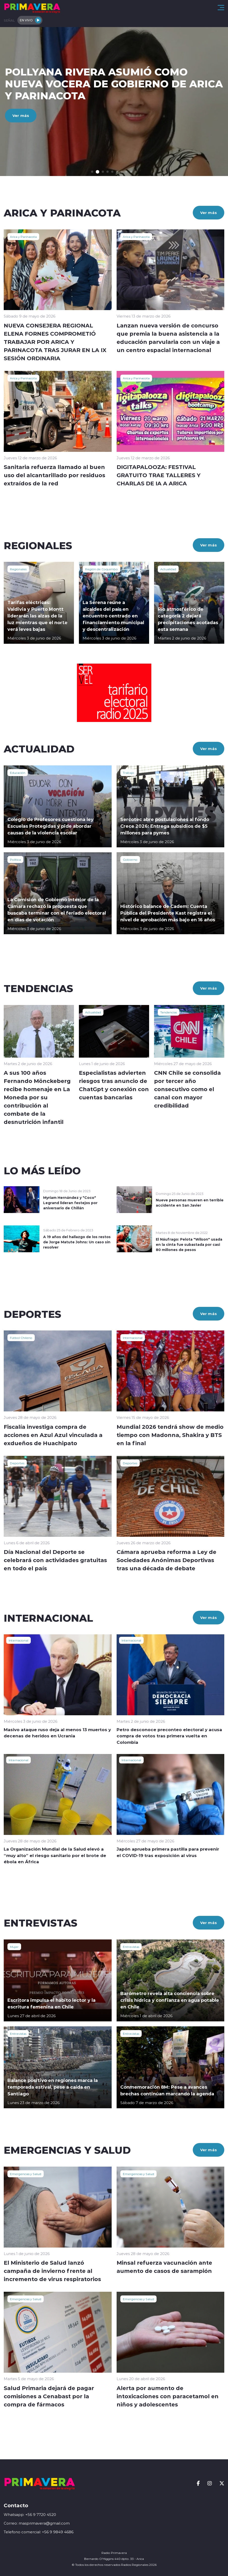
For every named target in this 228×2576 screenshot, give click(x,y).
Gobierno (130, 859)
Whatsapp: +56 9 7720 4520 (30, 2514)
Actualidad (168, 569)
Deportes (17, 1463)
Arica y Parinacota (23, 237)
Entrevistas (131, 1947)
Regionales (18, 569)
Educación (17, 773)
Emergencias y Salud (25, 2174)
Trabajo (128, 773)
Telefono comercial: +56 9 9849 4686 (38, 2532)
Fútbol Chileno (21, 1338)
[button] (92, 172)
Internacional (132, 1338)
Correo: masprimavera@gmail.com (37, 2523)
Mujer (14, 1947)
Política (15, 859)
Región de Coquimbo (101, 569)
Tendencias (168, 1012)
